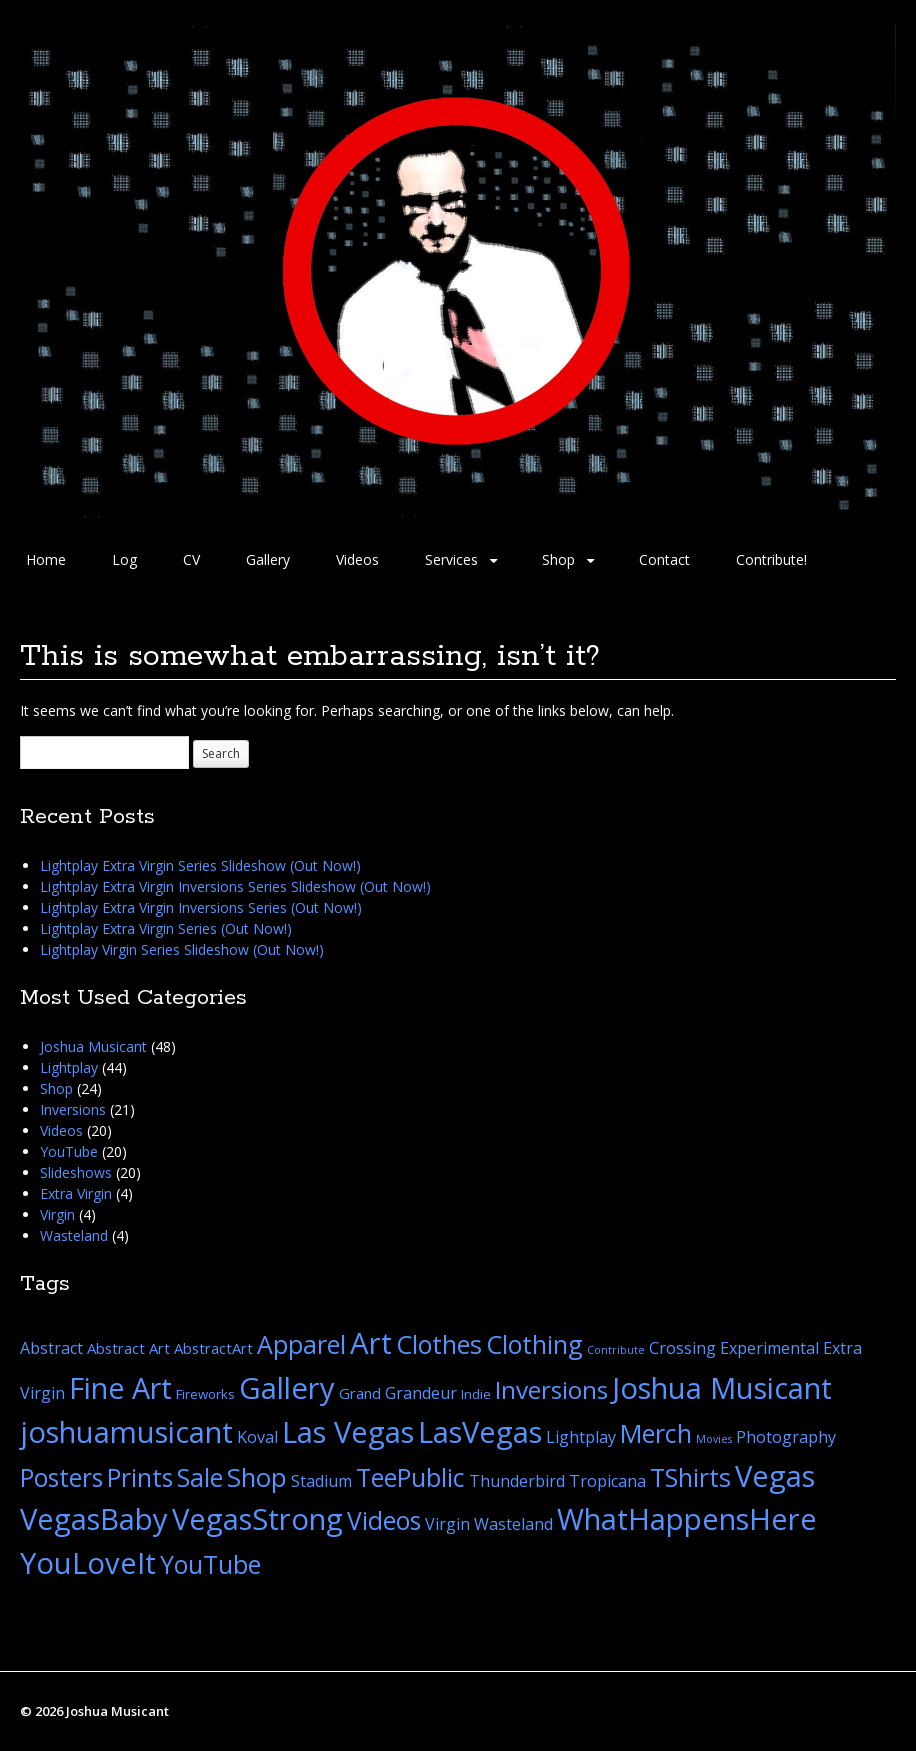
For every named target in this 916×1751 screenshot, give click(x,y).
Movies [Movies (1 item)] (714, 1439)
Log (124, 559)
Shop (558, 559)
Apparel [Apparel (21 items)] (301, 1344)
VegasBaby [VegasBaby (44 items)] (94, 1519)
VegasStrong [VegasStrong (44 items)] (257, 1519)
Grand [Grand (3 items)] (360, 1393)
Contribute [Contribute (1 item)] (616, 1350)
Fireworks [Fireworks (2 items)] (205, 1394)
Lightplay (69, 1067)
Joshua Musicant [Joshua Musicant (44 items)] (722, 1388)
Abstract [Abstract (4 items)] (51, 1348)
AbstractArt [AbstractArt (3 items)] (213, 1348)
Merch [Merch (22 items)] (656, 1433)
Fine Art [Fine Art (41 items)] (120, 1387)
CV (191, 559)
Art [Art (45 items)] (371, 1343)
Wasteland (74, 1235)
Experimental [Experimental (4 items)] (769, 1348)
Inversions (73, 1109)
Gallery (268, 559)
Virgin (57, 1214)
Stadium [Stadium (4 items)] (321, 1481)
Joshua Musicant (93, 1046)
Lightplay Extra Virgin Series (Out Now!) (166, 928)
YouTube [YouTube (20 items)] (210, 1564)
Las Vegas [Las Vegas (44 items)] (348, 1432)
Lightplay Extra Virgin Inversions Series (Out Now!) (201, 907)
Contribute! (771, 559)
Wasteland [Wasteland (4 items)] (513, 1524)
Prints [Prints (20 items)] (140, 1477)
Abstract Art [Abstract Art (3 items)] (128, 1348)
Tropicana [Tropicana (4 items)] (607, 1481)
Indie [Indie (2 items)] (476, 1394)
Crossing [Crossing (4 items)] (682, 1348)
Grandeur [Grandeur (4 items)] (421, 1393)
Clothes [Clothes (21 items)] (439, 1344)
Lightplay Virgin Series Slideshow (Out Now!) (182, 949)
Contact (664, 559)
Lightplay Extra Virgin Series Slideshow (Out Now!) (200, 865)
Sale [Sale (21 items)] (200, 1477)
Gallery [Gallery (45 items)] (287, 1388)
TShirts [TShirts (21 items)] (690, 1477)
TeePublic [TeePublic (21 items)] (410, 1477)
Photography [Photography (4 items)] (786, 1437)
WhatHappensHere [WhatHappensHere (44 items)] (687, 1519)
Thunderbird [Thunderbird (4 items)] (517, 1481)
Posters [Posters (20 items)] (61, 1477)
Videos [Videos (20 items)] (384, 1520)
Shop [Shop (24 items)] (257, 1477)
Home (46, 559)
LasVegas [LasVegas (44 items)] (480, 1432)
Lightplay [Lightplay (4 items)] (581, 1437)
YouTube (69, 1151)
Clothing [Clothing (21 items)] (534, 1344)
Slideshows (76, 1172)
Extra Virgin (76, 1193)
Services (451, 559)
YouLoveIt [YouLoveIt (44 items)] (88, 1563)
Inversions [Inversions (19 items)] (551, 1389)
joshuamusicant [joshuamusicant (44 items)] (126, 1432)
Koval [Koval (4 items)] (257, 1437)
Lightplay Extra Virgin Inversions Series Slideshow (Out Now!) (235, 886)
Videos (357, 559)
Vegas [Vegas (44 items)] (775, 1476)
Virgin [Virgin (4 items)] (447, 1524)
